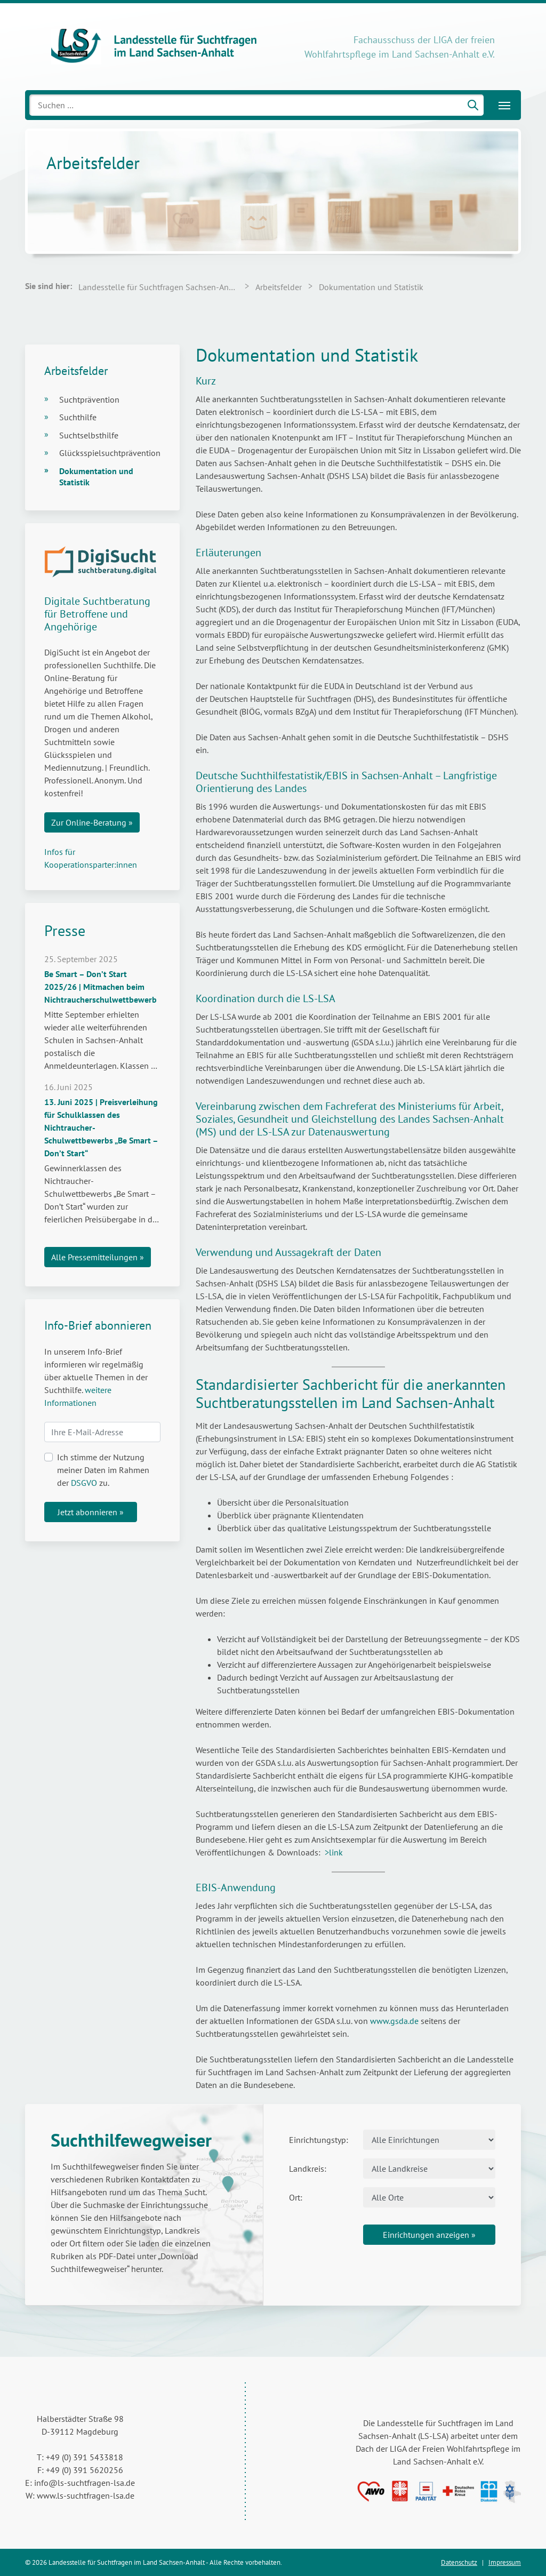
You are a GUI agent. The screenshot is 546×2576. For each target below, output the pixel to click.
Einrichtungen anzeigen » (429, 2234)
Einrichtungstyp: (318, 2139)
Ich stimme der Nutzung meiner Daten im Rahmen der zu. (103, 1470)
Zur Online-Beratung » (92, 822)
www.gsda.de (394, 2020)
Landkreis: (307, 2168)
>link (334, 1852)
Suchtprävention (89, 399)
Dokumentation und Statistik (96, 476)
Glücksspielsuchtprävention (109, 452)
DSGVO (84, 1482)
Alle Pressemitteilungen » (97, 1257)
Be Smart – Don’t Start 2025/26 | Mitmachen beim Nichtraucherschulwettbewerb (100, 987)
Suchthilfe (78, 417)
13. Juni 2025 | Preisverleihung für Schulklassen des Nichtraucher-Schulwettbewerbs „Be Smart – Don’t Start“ (101, 1127)
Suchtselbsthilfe (88, 435)
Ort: (295, 2197)
